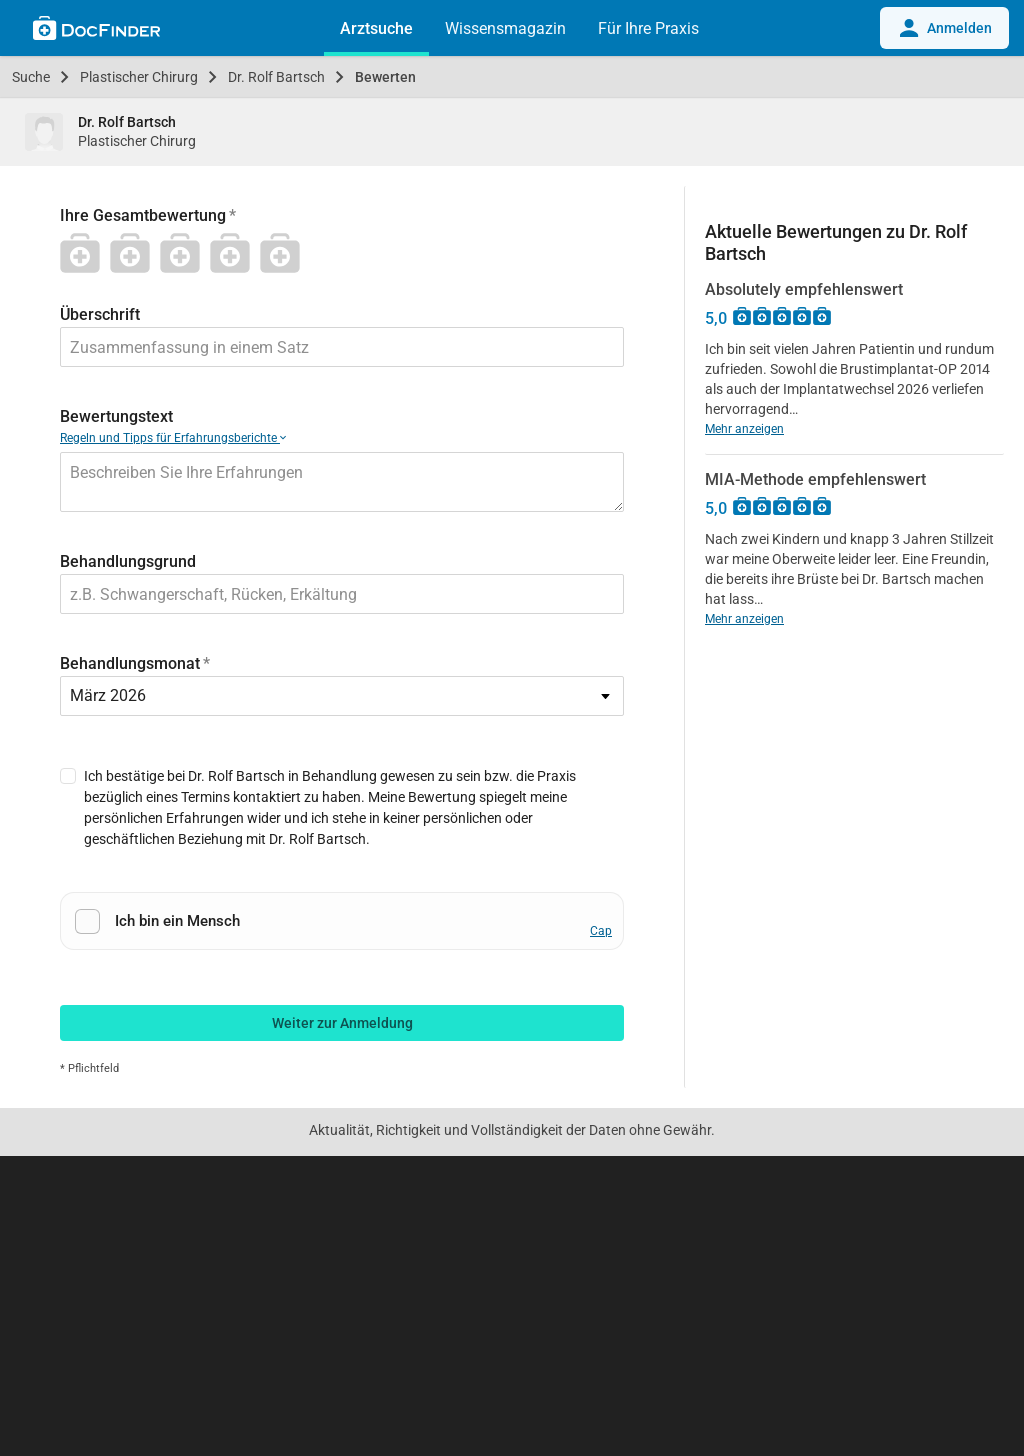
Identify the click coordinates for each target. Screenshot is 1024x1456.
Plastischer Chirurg (139, 77)
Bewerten (385, 77)
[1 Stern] (85, 253)
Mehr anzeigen (744, 429)
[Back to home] (96, 31)
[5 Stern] (285, 253)
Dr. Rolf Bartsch (276, 77)
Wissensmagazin (505, 28)
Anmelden (944, 28)
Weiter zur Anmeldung (342, 1023)
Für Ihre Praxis (648, 28)
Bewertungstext (116, 416)
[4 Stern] (235, 253)
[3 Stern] (185, 253)
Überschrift (100, 314)
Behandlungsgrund (128, 561)
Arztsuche (376, 28)
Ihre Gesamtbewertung (143, 215)
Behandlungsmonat (130, 663)
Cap (601, 931)
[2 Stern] (135, 253)
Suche (31, 77)
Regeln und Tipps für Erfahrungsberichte (173, 438)
